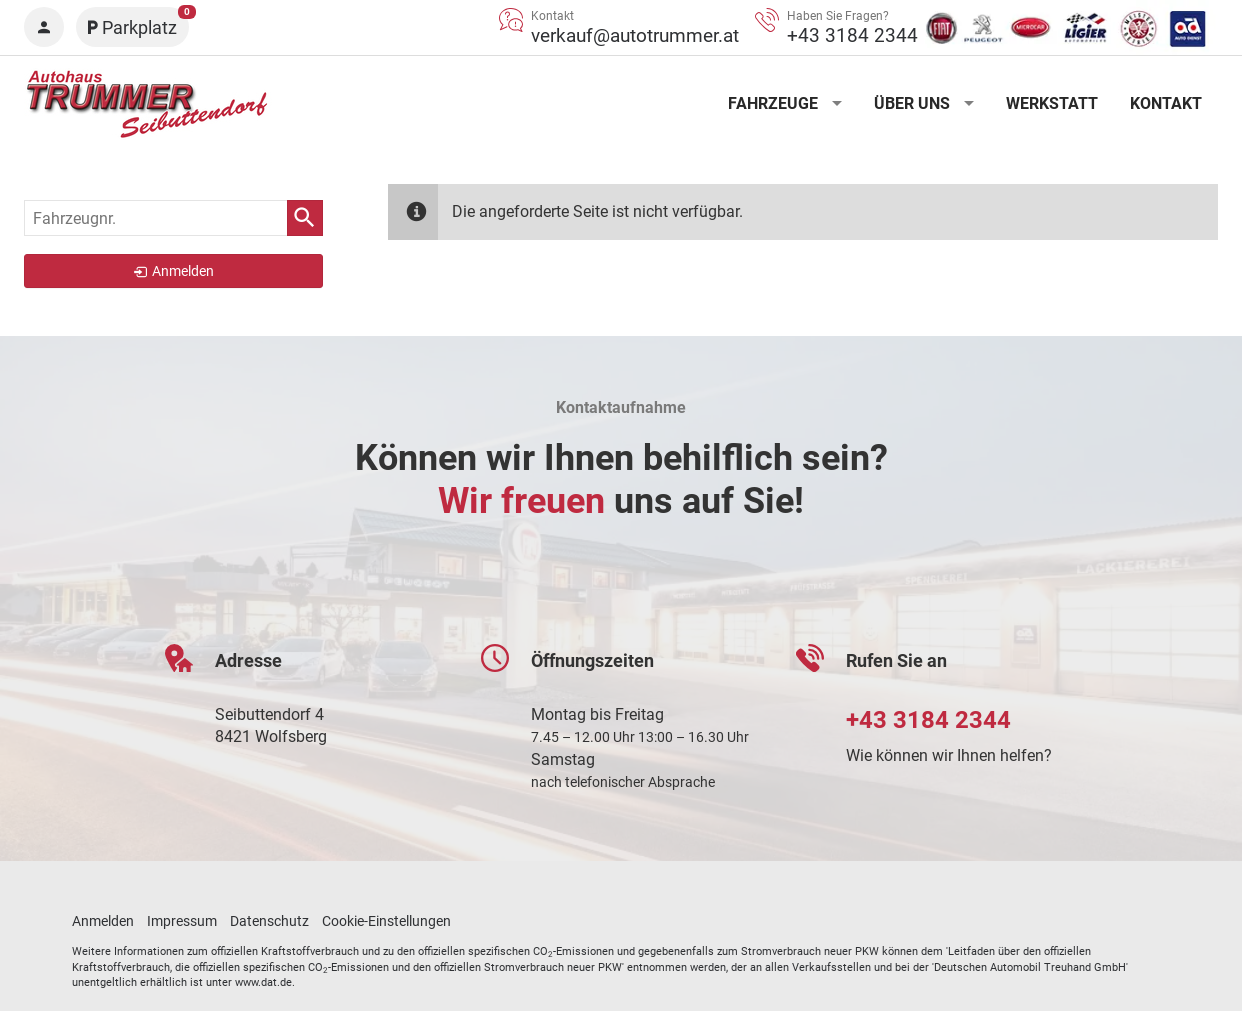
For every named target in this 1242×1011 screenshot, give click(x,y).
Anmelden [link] (183, 271)
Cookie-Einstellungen (386, 921)
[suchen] (305, 218)
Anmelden (103, 921)
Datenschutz (269, 921)
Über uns (912, 103)
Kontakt (1166, 103)
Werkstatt (1052, 103)
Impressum (182, 921)
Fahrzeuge (773, 103)
